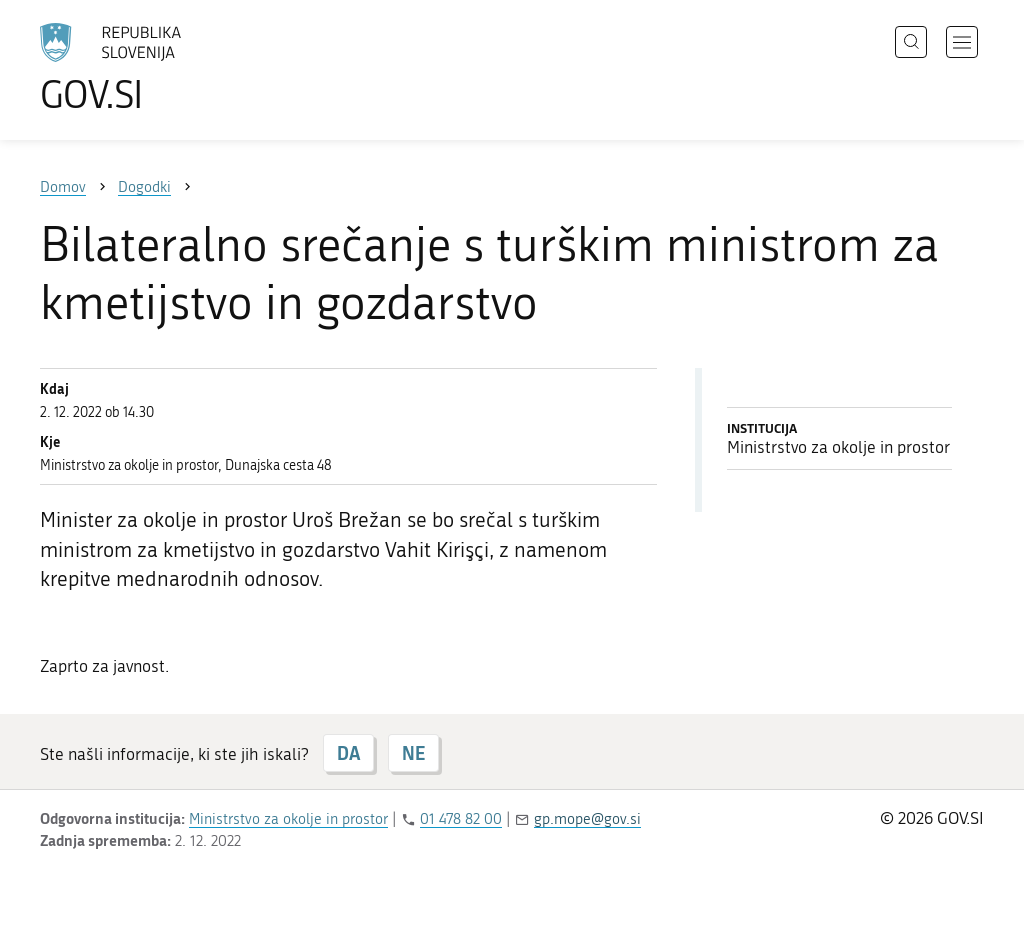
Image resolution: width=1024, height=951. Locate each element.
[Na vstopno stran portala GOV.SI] (166, 68)
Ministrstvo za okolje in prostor (288, 819)
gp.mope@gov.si (587, 819)
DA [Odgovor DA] (348, 753)
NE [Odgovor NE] (413, 753)
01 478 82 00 (461, 819)
